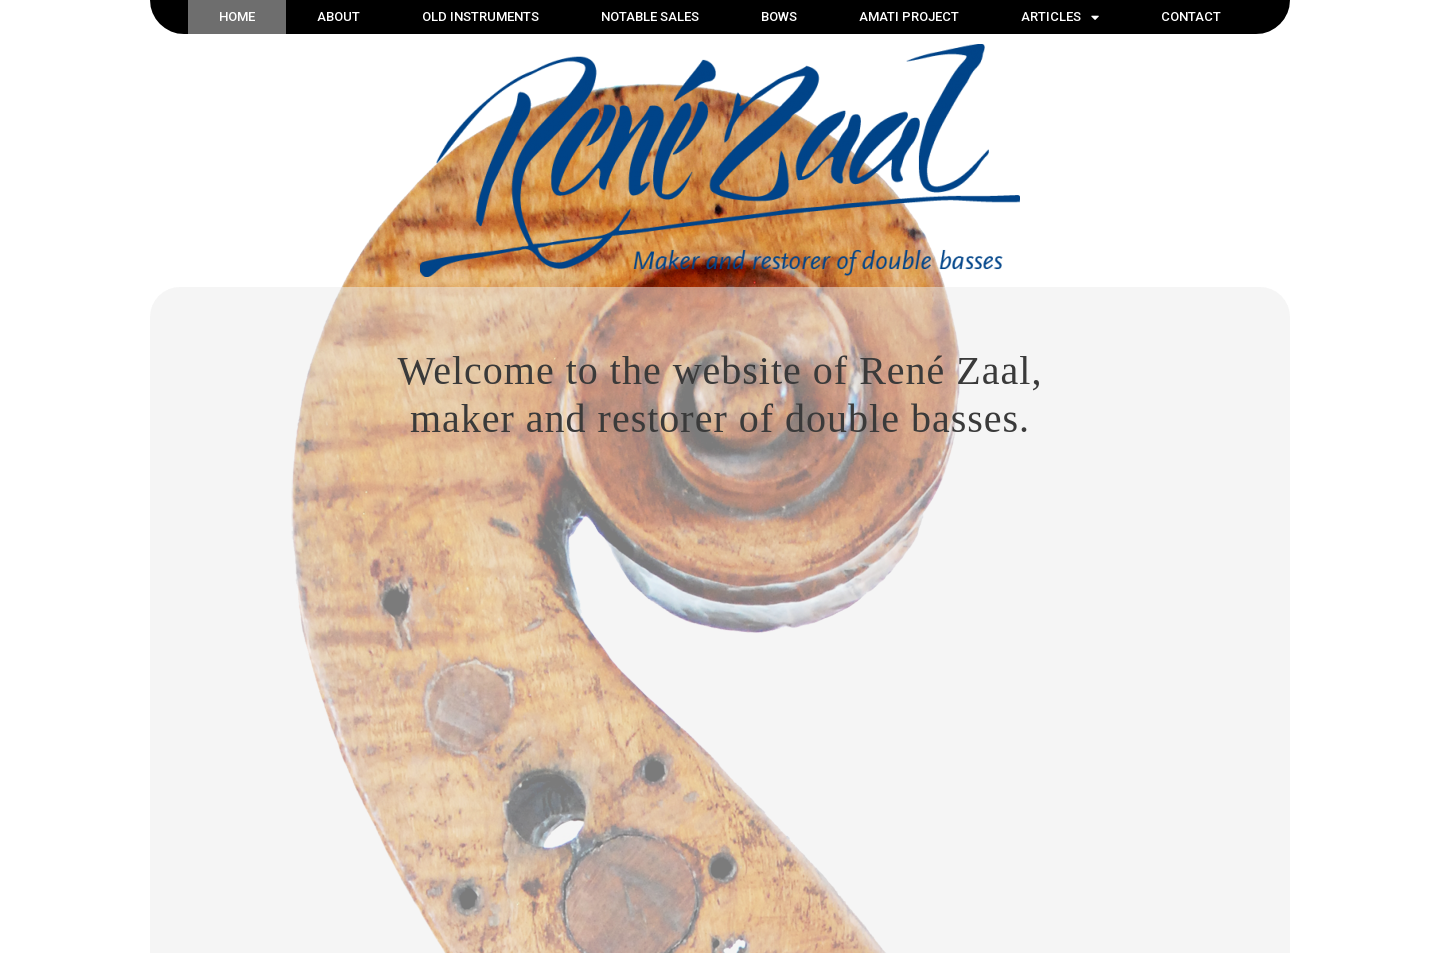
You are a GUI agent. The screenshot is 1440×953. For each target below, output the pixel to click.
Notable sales (650, 16)
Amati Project (909, 16)
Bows (779, 16)
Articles (1060, 17)
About (338, 16)
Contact (1191, 16)
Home (237, 16)
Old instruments (480, 16)
